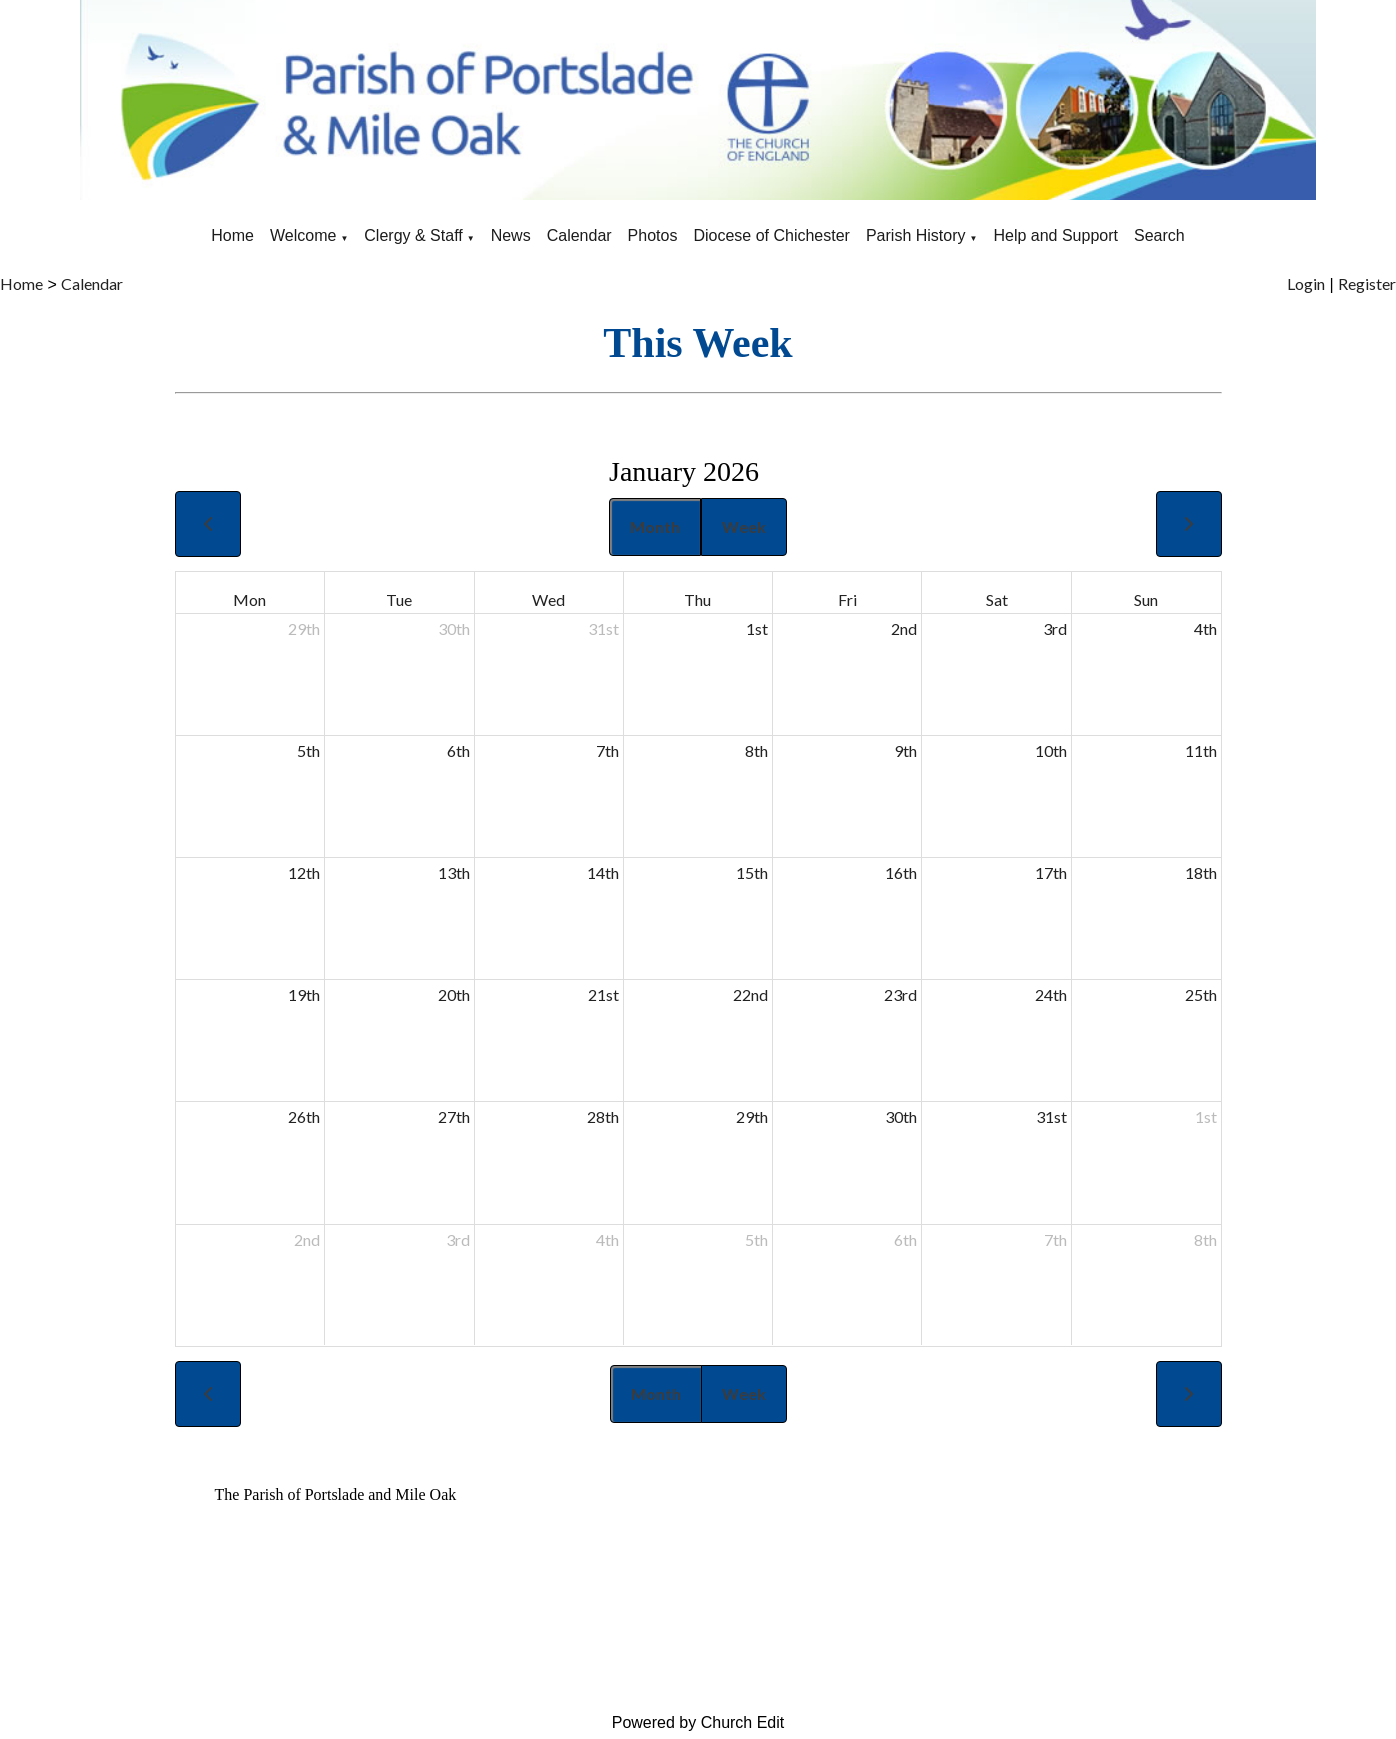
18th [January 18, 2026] (1201, 872)
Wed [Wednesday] (548, 599)
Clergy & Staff (413, 235)
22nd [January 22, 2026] (750, 994)
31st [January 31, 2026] (1051, 1116)
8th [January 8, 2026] (756, 750)
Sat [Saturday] (997, 599)
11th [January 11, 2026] (1201, 750)
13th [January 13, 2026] (454, 872)
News (511, 235)
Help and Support (1055, 235)
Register (1367, 283)
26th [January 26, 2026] (304, 1116)
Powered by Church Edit (698, 1722)
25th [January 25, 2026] (1201, 994)
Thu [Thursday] (697, 599)
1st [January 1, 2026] (757, 628)
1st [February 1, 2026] (1206, 1116)
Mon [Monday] (249, 599)
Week (744, 526)
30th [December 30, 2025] (454, 628)
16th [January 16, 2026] (901, 872)
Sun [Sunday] (1146, 599)
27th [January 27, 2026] (454, 1116)
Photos (653, 235)
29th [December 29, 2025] (304, 628)
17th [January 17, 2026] (1051, 872)
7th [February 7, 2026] (1055, 1239)
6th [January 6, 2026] (458, 750)
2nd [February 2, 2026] (307, 1239)
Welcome (303, 235)
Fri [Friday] (847, 599)
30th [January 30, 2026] (901, 1116)
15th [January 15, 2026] (752, 872)
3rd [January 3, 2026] (1055, 628)
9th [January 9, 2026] (905, 750)
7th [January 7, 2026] (607, 750)
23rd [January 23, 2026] (900, 994)
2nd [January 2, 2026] (904, 628)
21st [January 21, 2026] (603, 994)
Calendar (579, 235)
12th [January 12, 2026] (304, 872)
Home (232, 235)
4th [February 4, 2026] (607, 1239)
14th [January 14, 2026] (603, 872)
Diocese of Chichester (771, 235)
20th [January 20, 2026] (454, 994)
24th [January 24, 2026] (1051, 994)
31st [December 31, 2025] (603, 628)
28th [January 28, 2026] (603, 1116)
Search (1159, 235)
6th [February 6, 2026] (905, 1239)
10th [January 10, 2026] (1051, 750)
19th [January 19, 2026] (304, 994)
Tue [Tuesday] (399, 599)
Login (1306, 283)
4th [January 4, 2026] (1205, 628)
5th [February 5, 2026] (756, 1239)
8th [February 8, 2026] (1205, 1239)
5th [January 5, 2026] (308, 750)
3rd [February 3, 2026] (458, 1239)
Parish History (916, 235)
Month (655, 526)
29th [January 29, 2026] (752, 1116)
